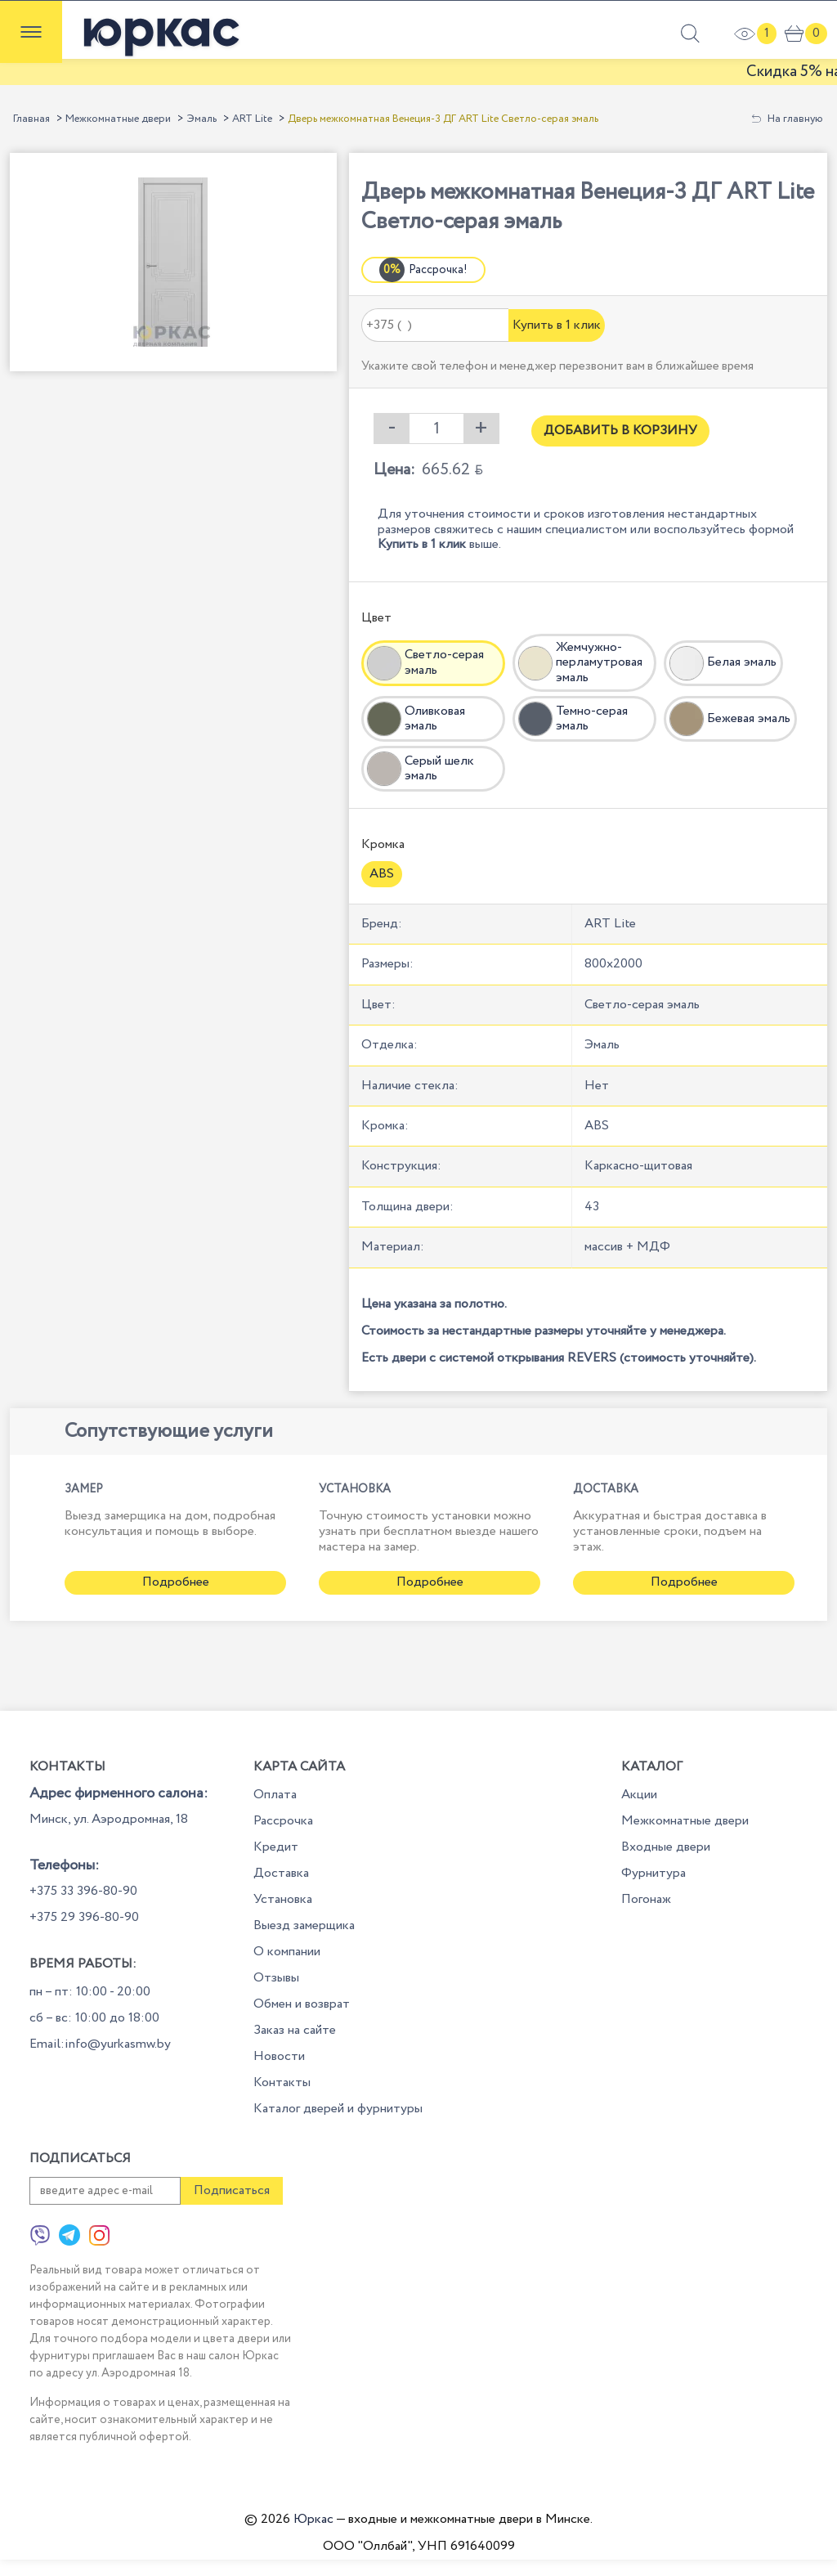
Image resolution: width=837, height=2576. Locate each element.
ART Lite (252, 119)
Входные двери (665, 1847)
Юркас (313, 2519)
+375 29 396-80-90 (84, 1917)
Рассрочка (283, 1820)
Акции (639, 1794)
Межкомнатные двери (118, 119)
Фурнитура (653, 1873)
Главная (31, 119)
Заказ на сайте (294, 2030)
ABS (381, 873)
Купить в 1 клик (556, 325)
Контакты (282, 2082)
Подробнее (175, 1582)
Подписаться (232, 2190)
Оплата (275, 1794)
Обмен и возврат (301, 2004)
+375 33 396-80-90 (83, 1891)
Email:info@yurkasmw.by (100, 2044)
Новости (279, 2056)
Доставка (281, 1873)
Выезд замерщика (304, 1925)
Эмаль (201, 119)
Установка (282, 1899)
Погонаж (646, 1899)
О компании (286, 1951)
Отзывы (276, 1977)
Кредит (275, 1847)
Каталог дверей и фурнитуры (338, 2108)
